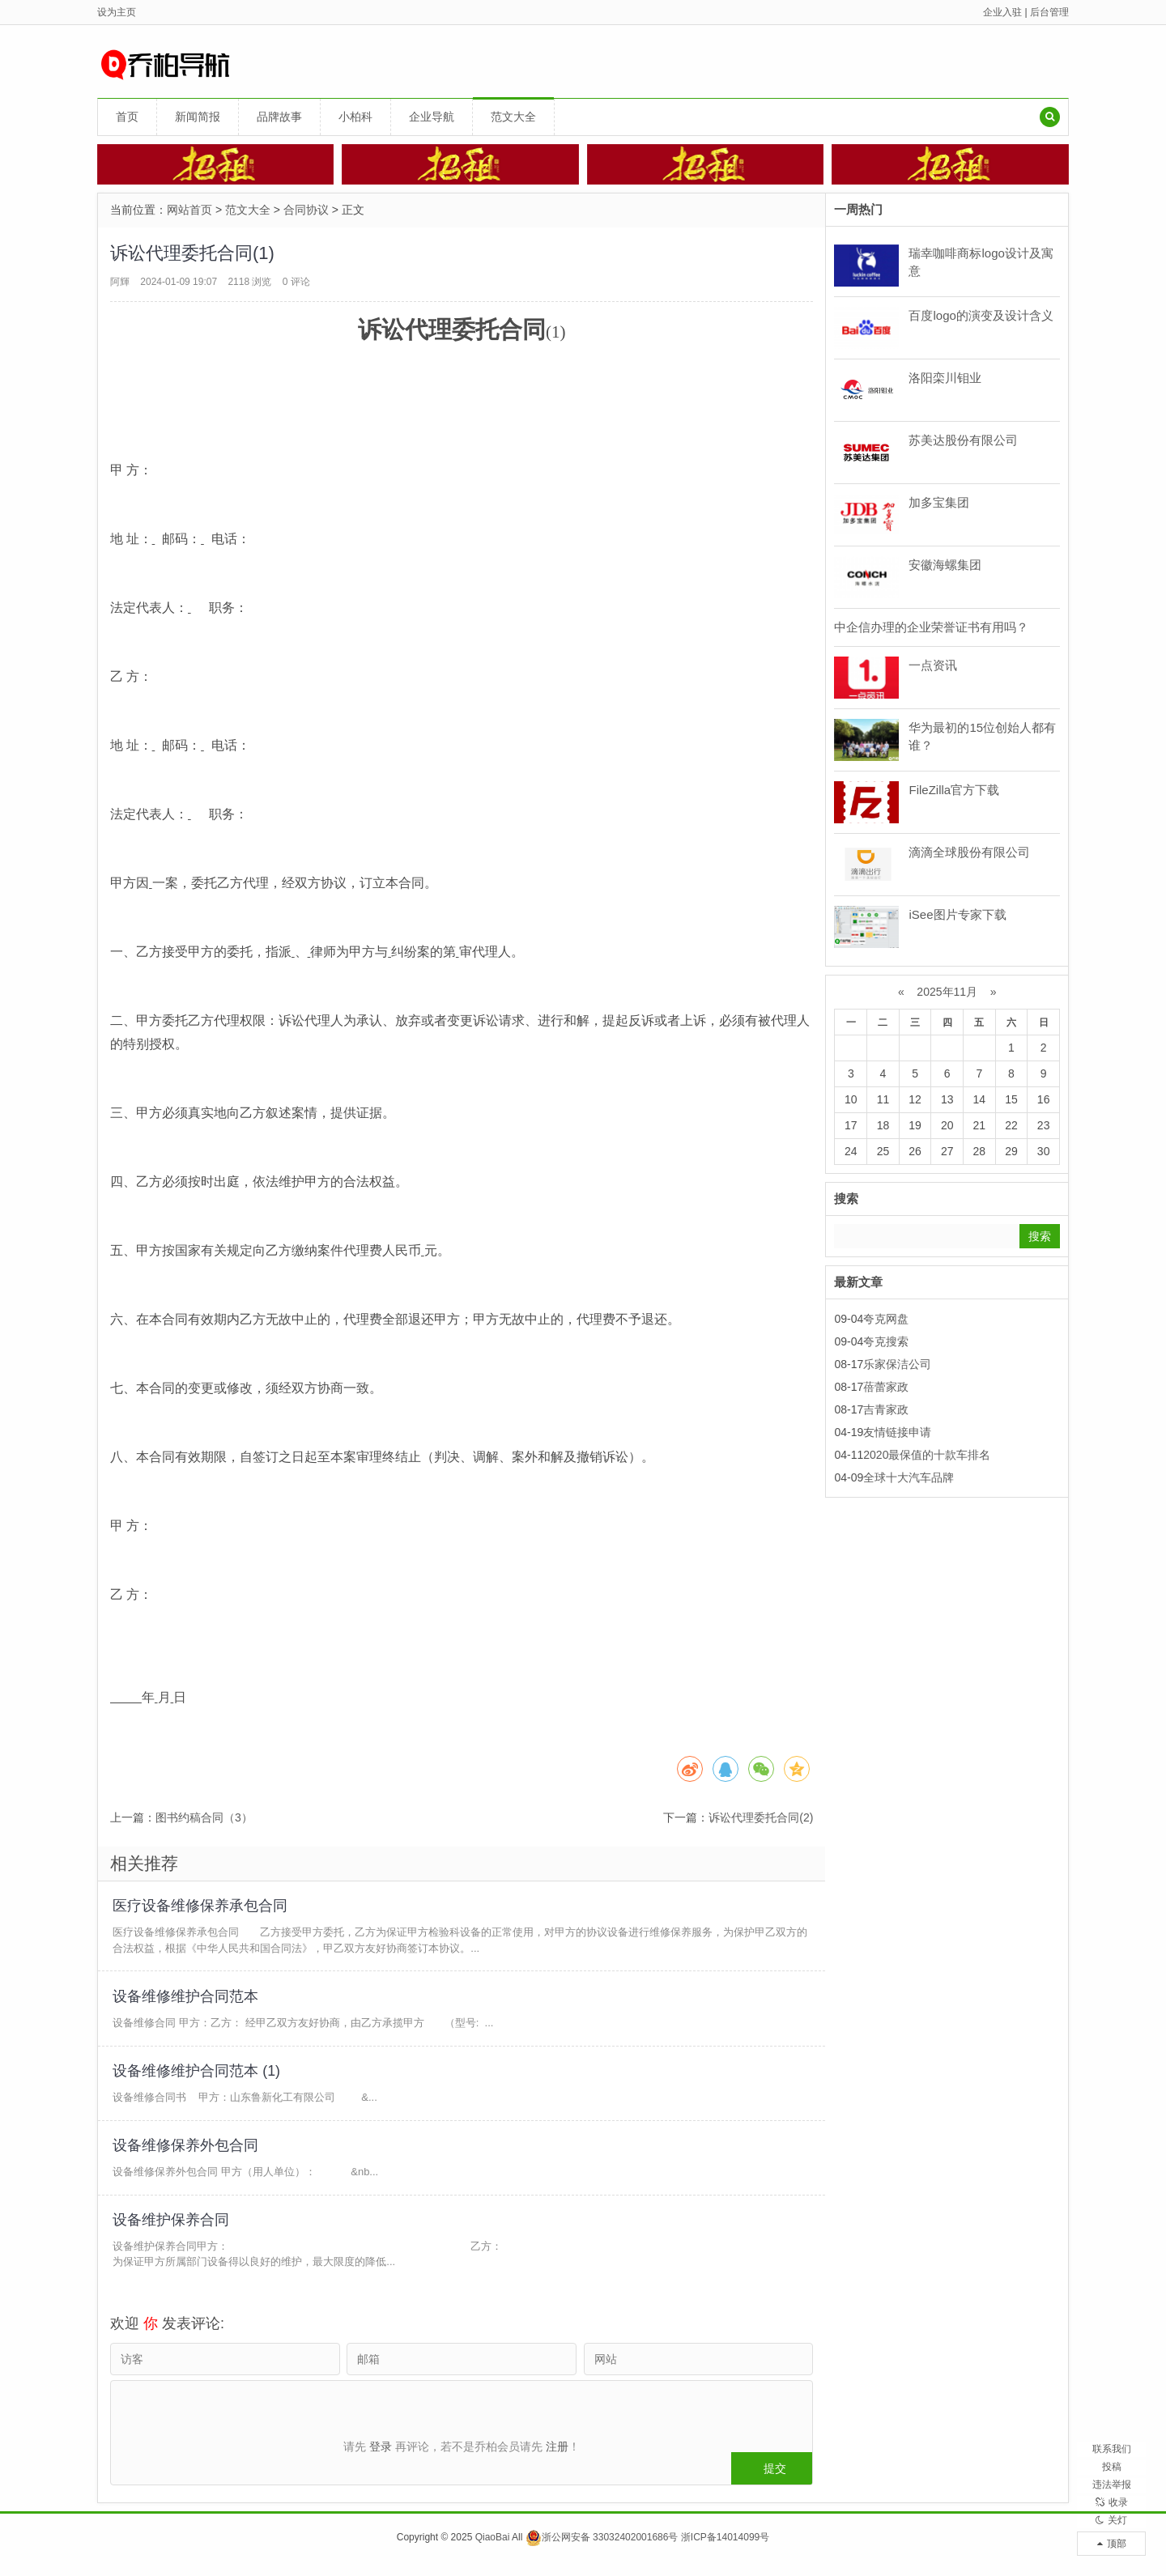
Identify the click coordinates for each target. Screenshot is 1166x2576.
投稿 (1111, 2430)
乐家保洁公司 (897, 1364)
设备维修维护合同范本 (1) (198, 2077)
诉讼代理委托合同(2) (761, 1816)
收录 (1112, 2487)
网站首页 (189, 209)
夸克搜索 (886, 1341)
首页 (127, 116)
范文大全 (513, 116)
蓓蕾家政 (886, 1386)
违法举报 (1111, 2458)
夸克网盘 (886, 1318)
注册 (557, 2446)
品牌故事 (279, 116)
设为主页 (116, 12)
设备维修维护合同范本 (187, 2000)
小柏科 (355, 116)
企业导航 (431, 116)
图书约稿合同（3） (204, 1816)
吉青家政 (886, 1409)
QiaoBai (492, 2551)
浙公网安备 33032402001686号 (602, 2551)
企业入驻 (1002, 12)
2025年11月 (947, 991)
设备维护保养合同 (172, 2232)
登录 (380, 2446)
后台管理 (1049, 12)
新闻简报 (197, 116)
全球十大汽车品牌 (908, 1477)
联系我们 (1111, 2402)
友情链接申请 (897, 1432)
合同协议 (306, 209)
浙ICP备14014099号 (725, 2551)
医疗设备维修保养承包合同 (201, 1906)
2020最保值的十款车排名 (926, 1454)
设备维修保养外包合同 (187, 2154)
